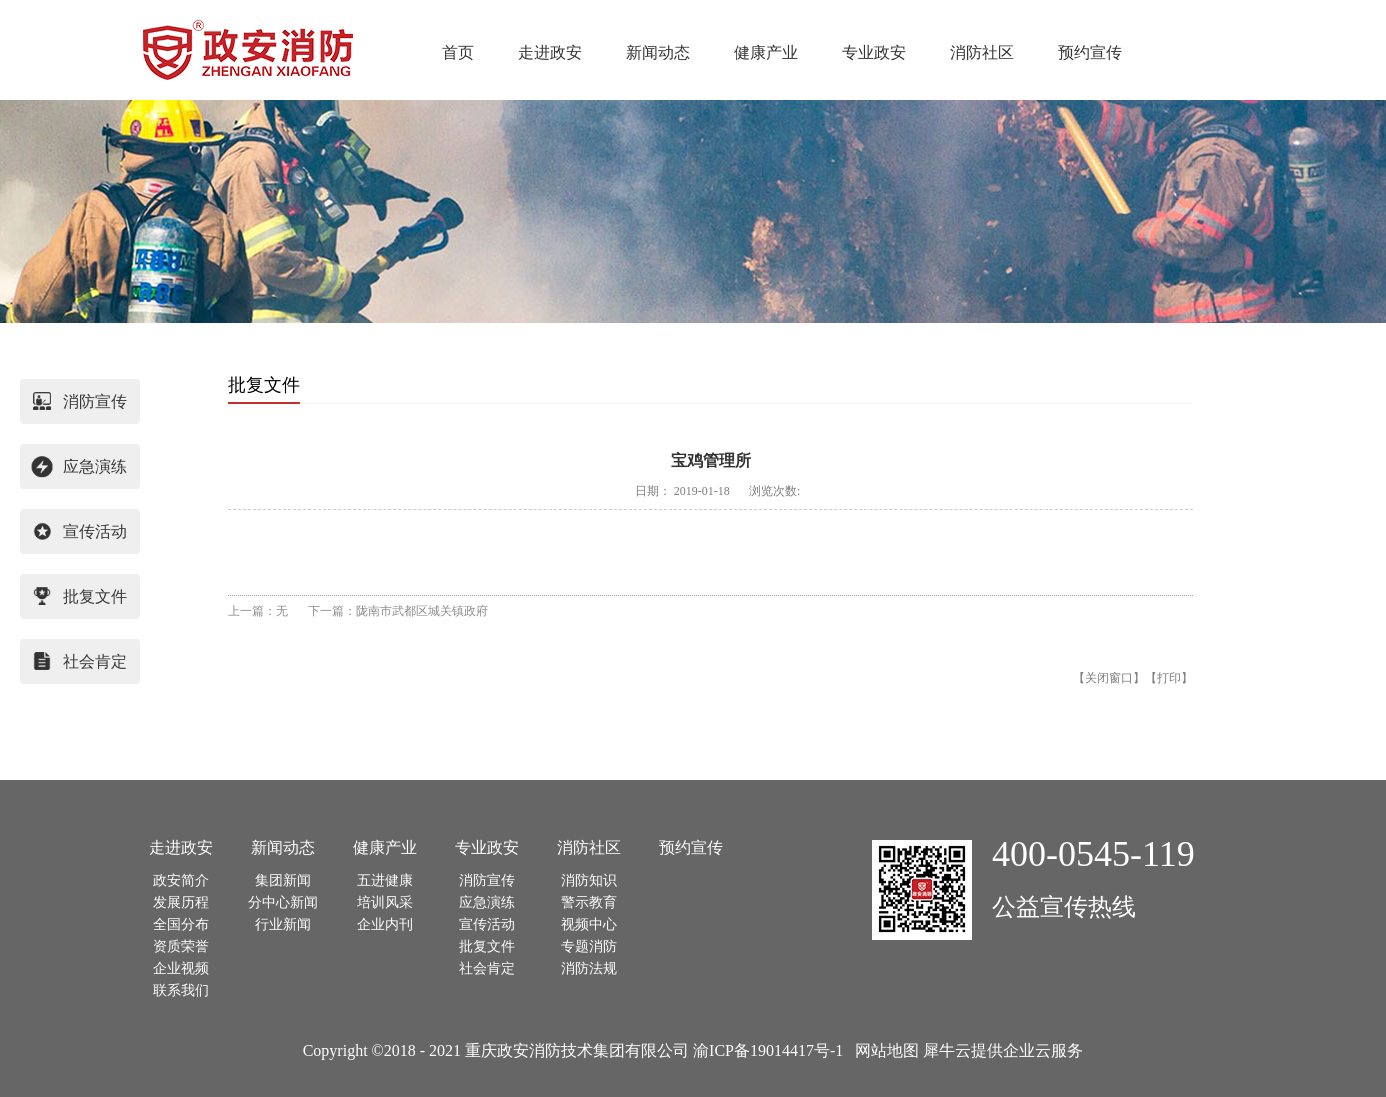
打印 (1169, 678)
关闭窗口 (1109, 678)
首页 (458, 52)
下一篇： (398, 611)
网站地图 (883, 1050)
